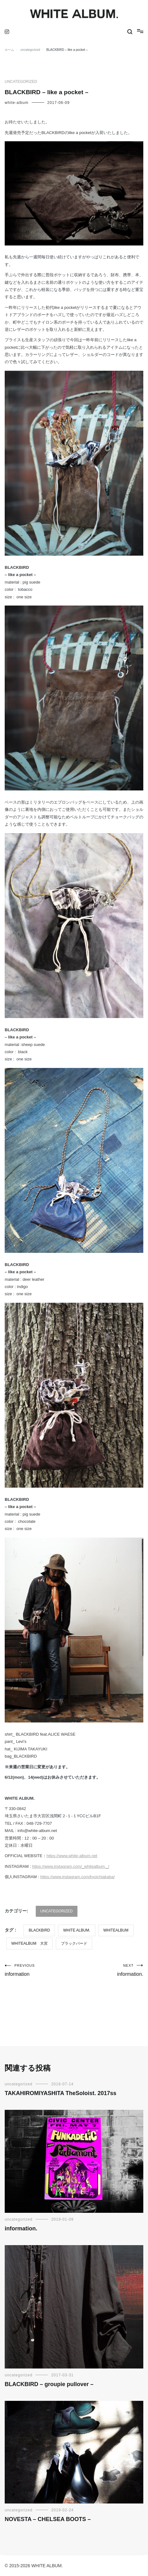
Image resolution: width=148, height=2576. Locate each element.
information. (108, 1970)
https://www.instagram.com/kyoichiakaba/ (77, 1876)
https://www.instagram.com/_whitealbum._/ (70, 1866)
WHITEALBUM (116, 1930)
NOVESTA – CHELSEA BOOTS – (48, 2519)
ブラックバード (74, 1943)
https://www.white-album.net (71, 1855)
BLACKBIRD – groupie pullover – (49, 2384)
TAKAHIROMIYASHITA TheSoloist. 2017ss (60, 2093)
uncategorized (21, 81)
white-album (17, 102)
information (39, 1970)
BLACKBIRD (39, 1930)
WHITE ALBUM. (76, 1930)
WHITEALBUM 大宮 (29, 1943)
